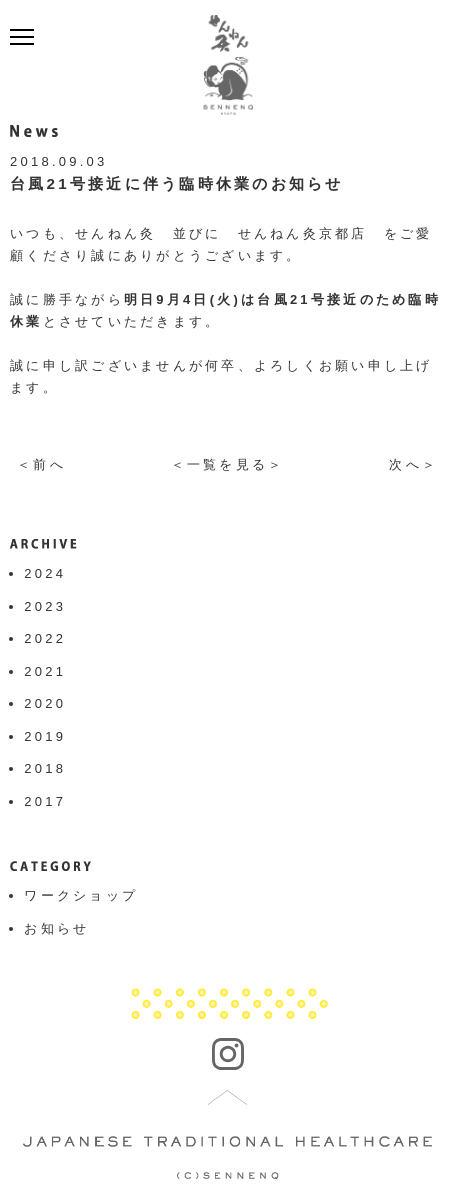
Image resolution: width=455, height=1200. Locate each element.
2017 (45, 801)
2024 (45, 573)
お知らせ (56, 928)
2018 (45, 768)
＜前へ (41, 464)
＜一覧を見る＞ (228, 464)
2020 (45, 703)
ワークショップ (81, 895)
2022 (45, 638)
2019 (45, 736)
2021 (45, 671)
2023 (45, 606)
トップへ (228, 1098)
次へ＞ (413, 464)
